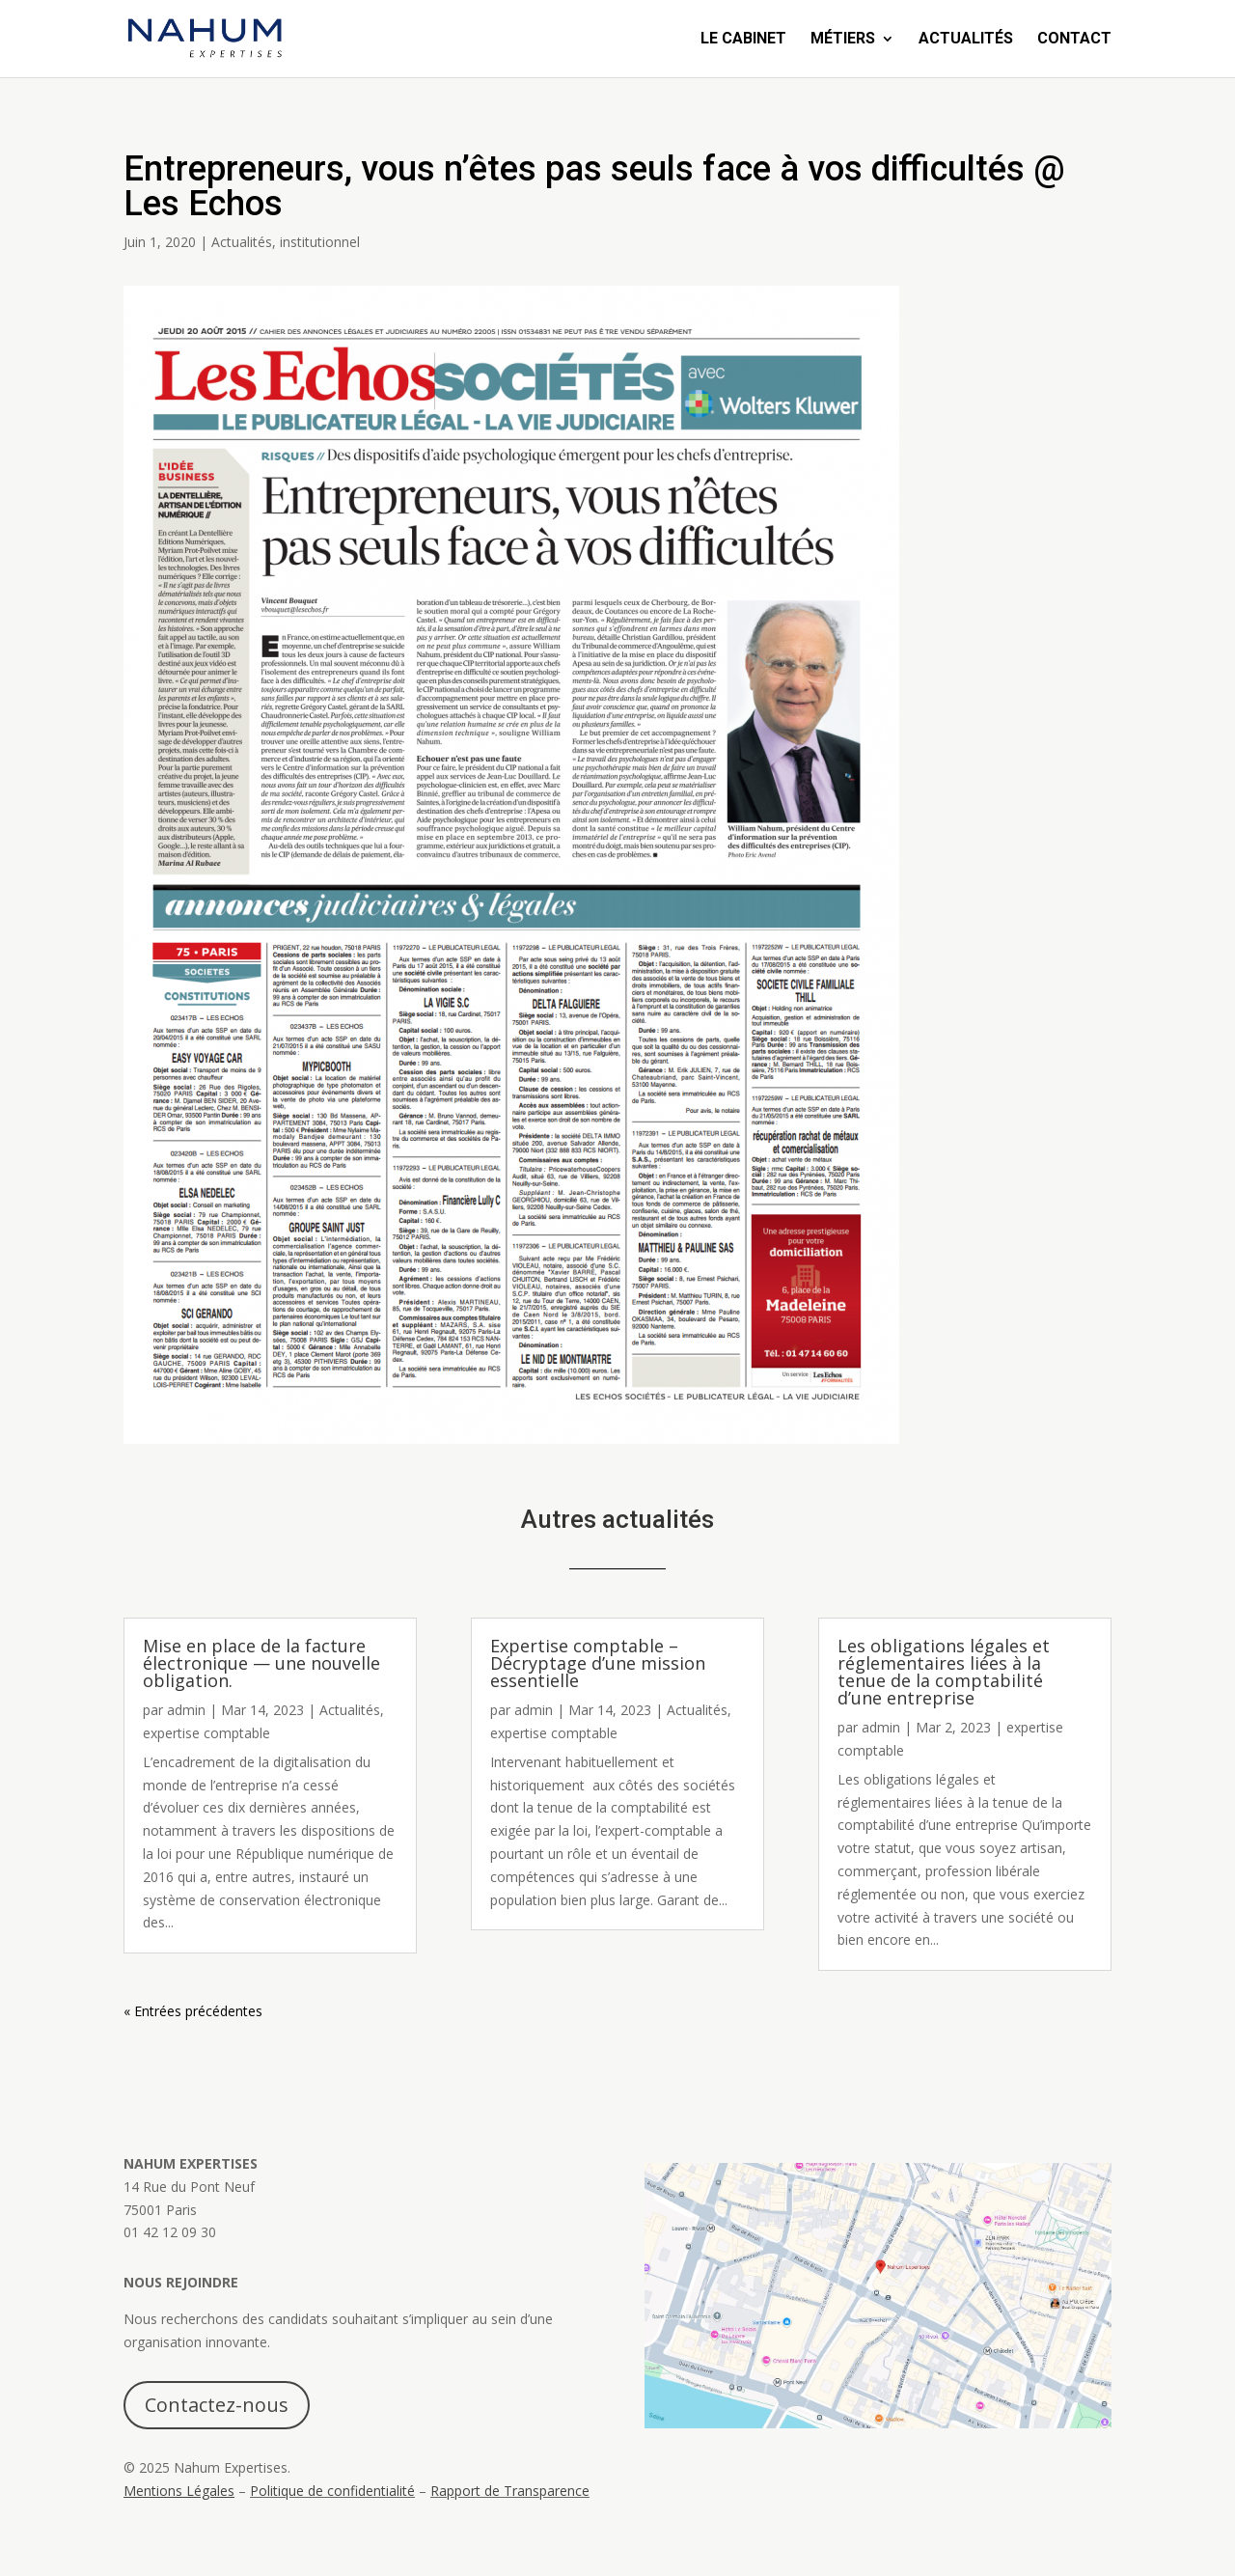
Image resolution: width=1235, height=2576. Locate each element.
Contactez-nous (216, 2405)
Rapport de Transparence (510, 2490)
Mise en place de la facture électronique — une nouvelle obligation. (261, 1663)
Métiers (842, 39)
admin (186, 1710)
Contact (1074, 39)
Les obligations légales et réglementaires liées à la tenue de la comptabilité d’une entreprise (943, 1671)
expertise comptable (206, 1733)
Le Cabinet (743, 39)
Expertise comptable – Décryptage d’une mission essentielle (597, 1663)
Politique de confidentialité (332, 2490)
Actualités (966, 39)
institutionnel (320, 242)
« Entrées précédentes (193, 2011)
